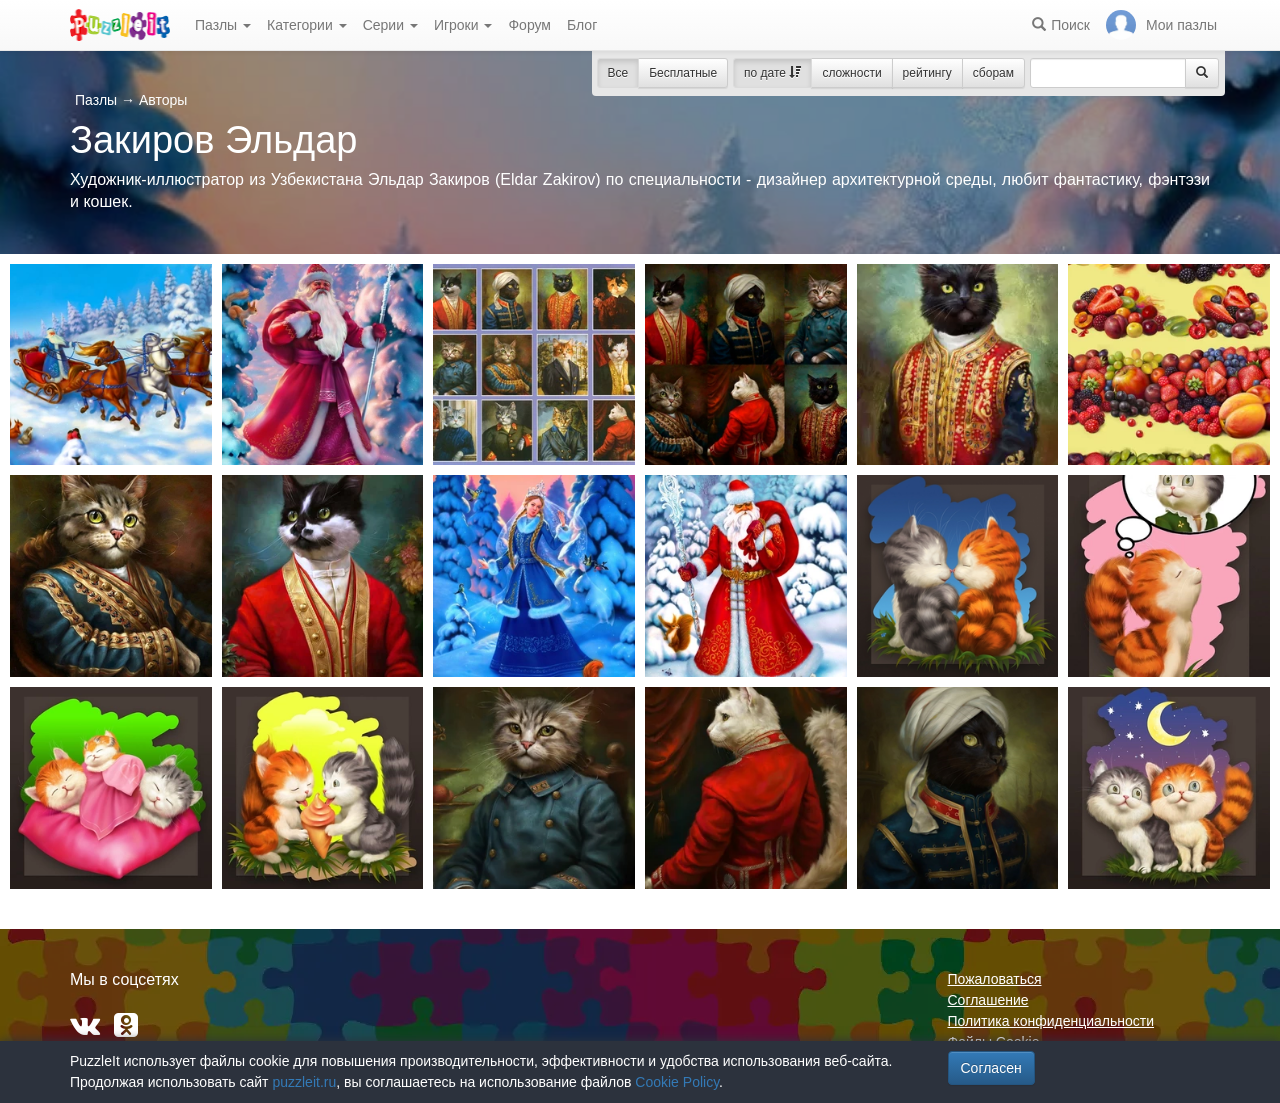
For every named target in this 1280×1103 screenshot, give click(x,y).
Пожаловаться (995, 979)
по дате (772, 73)
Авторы (163, 100)
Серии (390, 25)
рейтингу (927, 73)
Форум (529, 25)
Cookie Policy (677, 1082)
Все (618, 73)
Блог (582, 25)
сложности (851, 73)
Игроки (463, 25)
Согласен (991, 1068)
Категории (307, 25)
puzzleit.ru (304, 1082)
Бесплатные (683, 73)
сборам (993, 73)
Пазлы (223, 25)
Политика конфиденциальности (1051, 1021)
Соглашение (988, 1000)
